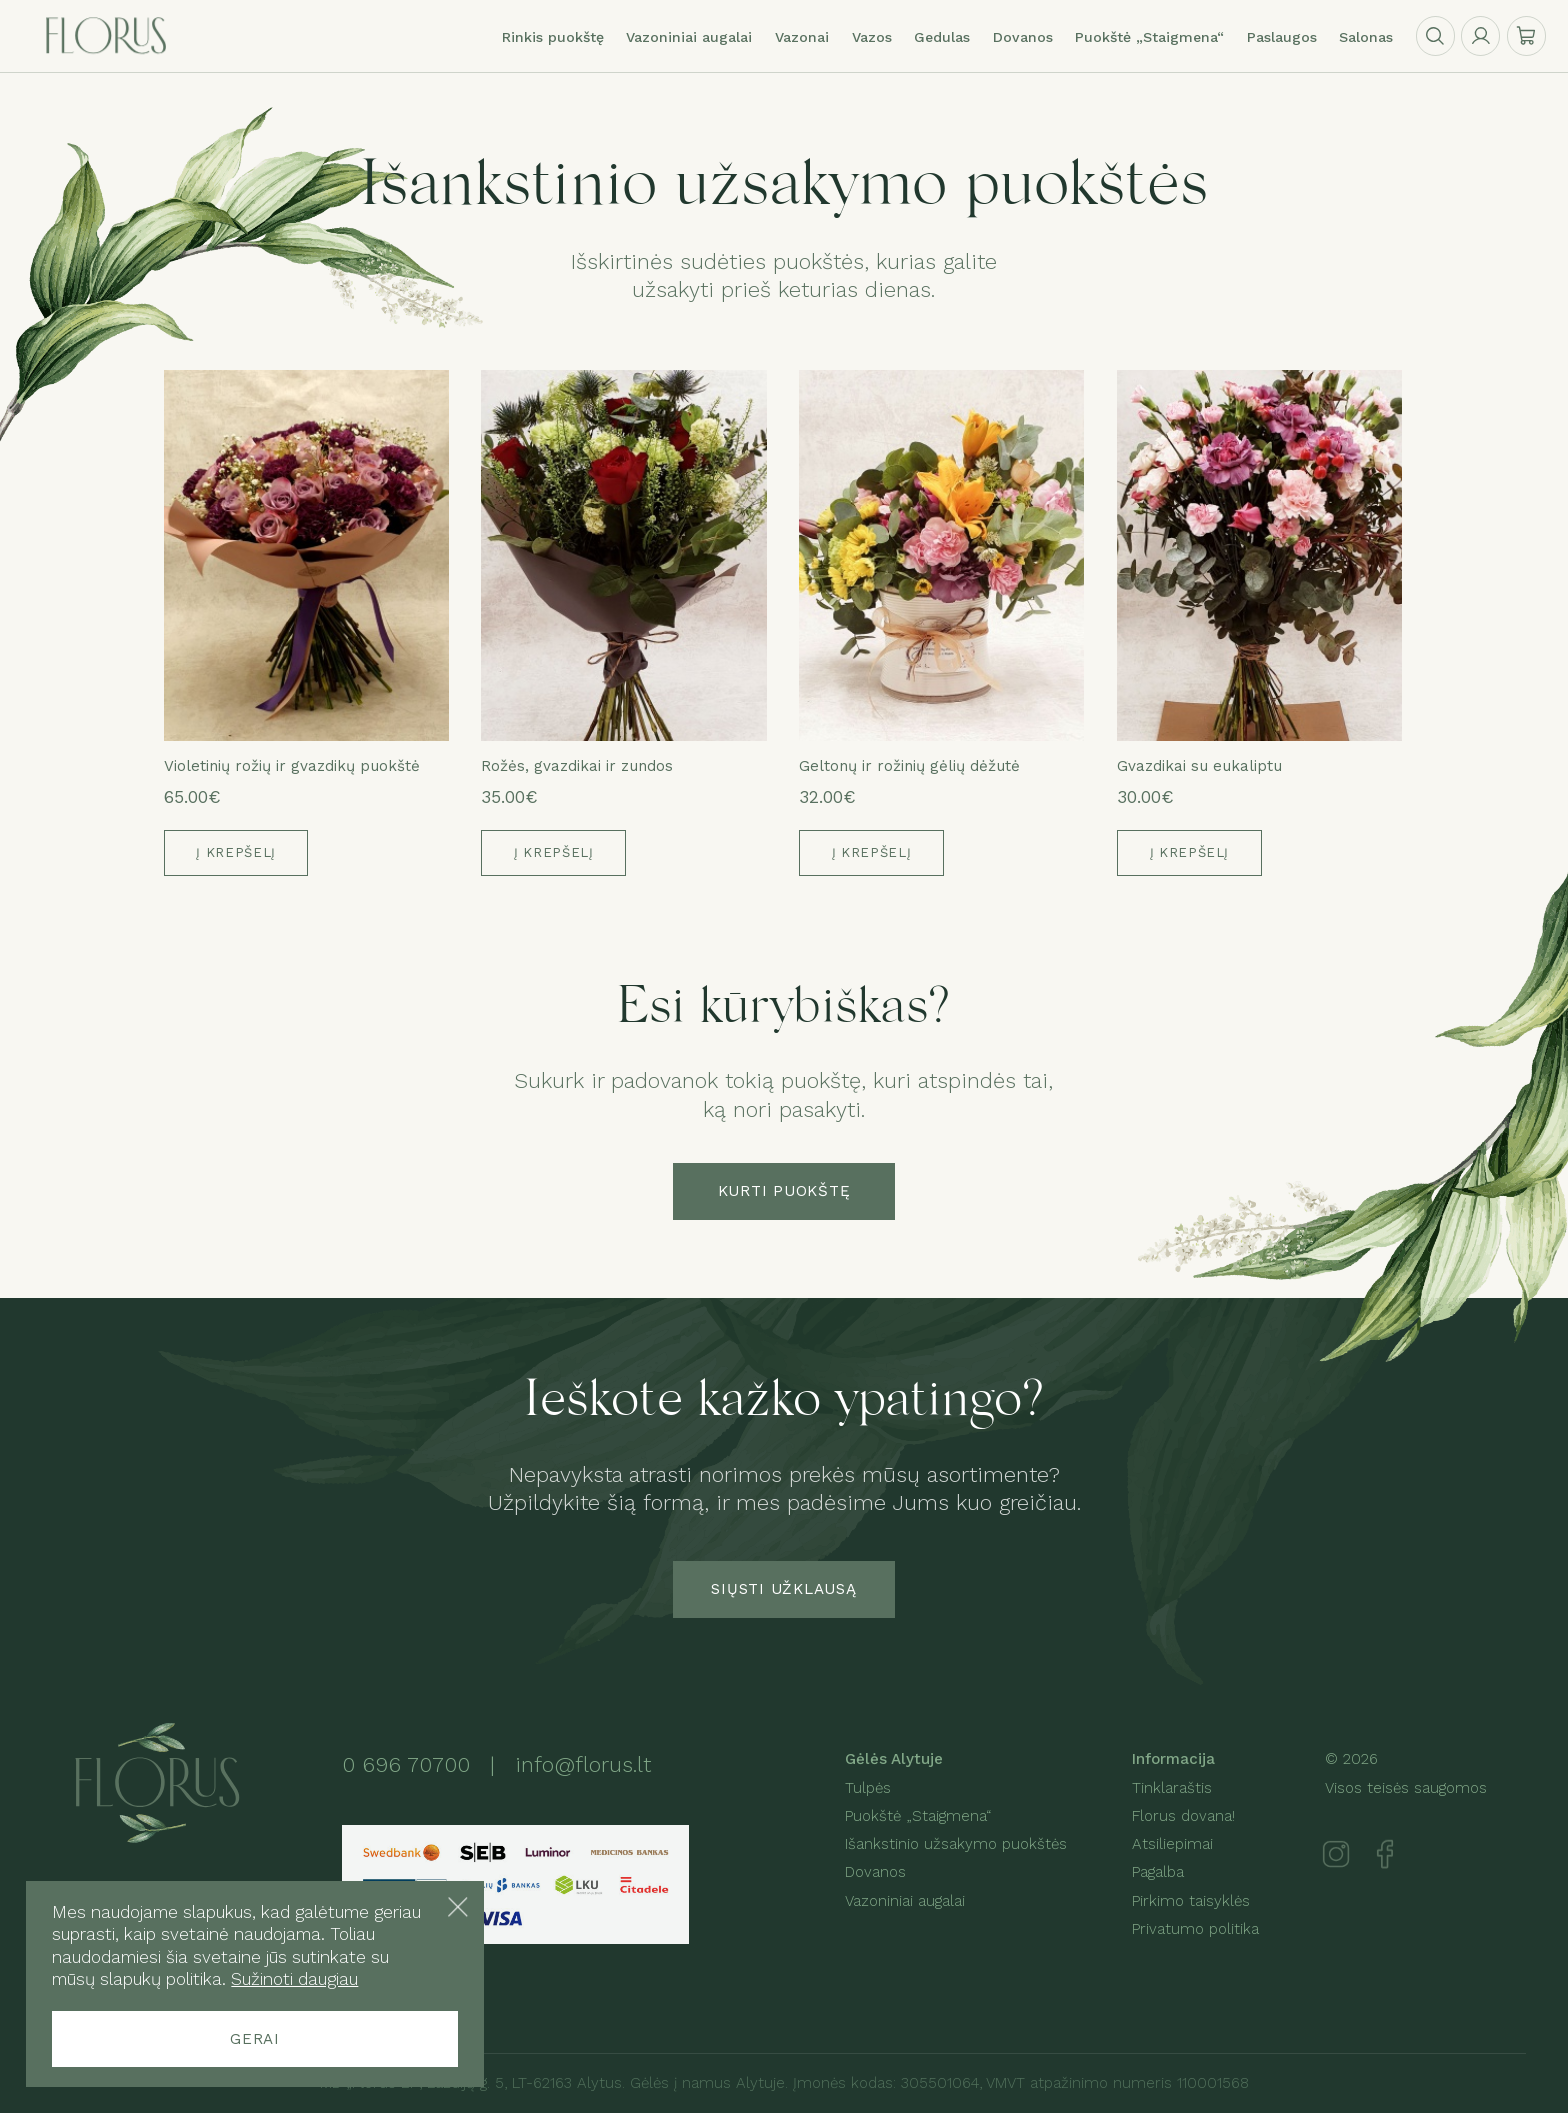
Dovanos (875, 1872)
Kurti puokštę (784, 1191)
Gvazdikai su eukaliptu (1199, 766)
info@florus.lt (583, 1764)
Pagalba (1158, 1872)
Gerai (255, 2039)
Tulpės (868, 1788)
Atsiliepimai (1172, 1844)
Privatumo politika (1195, 1929)
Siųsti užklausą (783, 1589)
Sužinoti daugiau (294, 1979)
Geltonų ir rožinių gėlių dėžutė (909, 766)
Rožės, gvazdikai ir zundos (577, 766)
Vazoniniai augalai (689, 37)
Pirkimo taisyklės (1191, 1901)
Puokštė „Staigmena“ (918, 1816)
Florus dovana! (1183, 1816)
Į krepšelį (236, 852)
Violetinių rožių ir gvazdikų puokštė (292, 766)
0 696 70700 (406, 1764)
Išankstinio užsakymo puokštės (956, 1844)
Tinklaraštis (1172, 1788)
